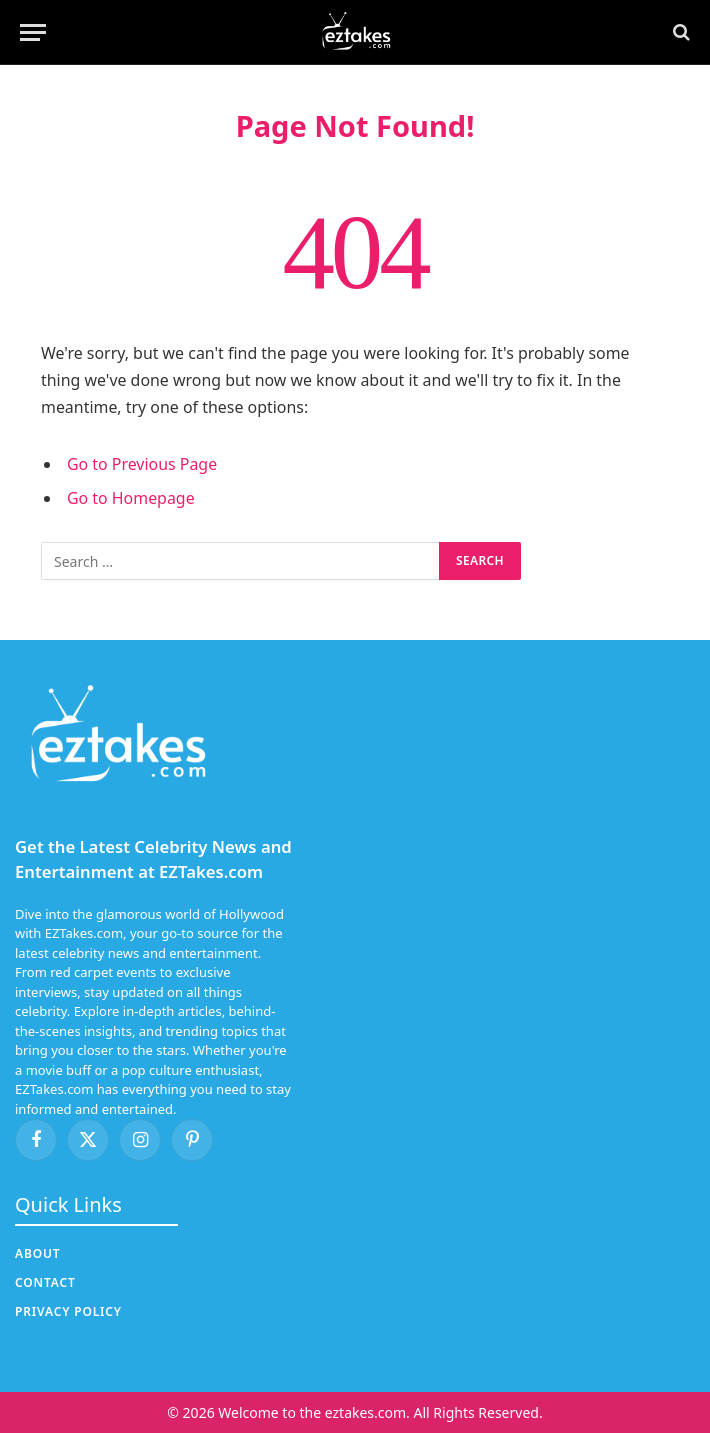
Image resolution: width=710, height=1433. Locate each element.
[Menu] (33, 32)
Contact (45, 1282)
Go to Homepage (131, 498)
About (37, 1253)
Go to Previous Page (142, 464)
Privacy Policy (68, 1311)
